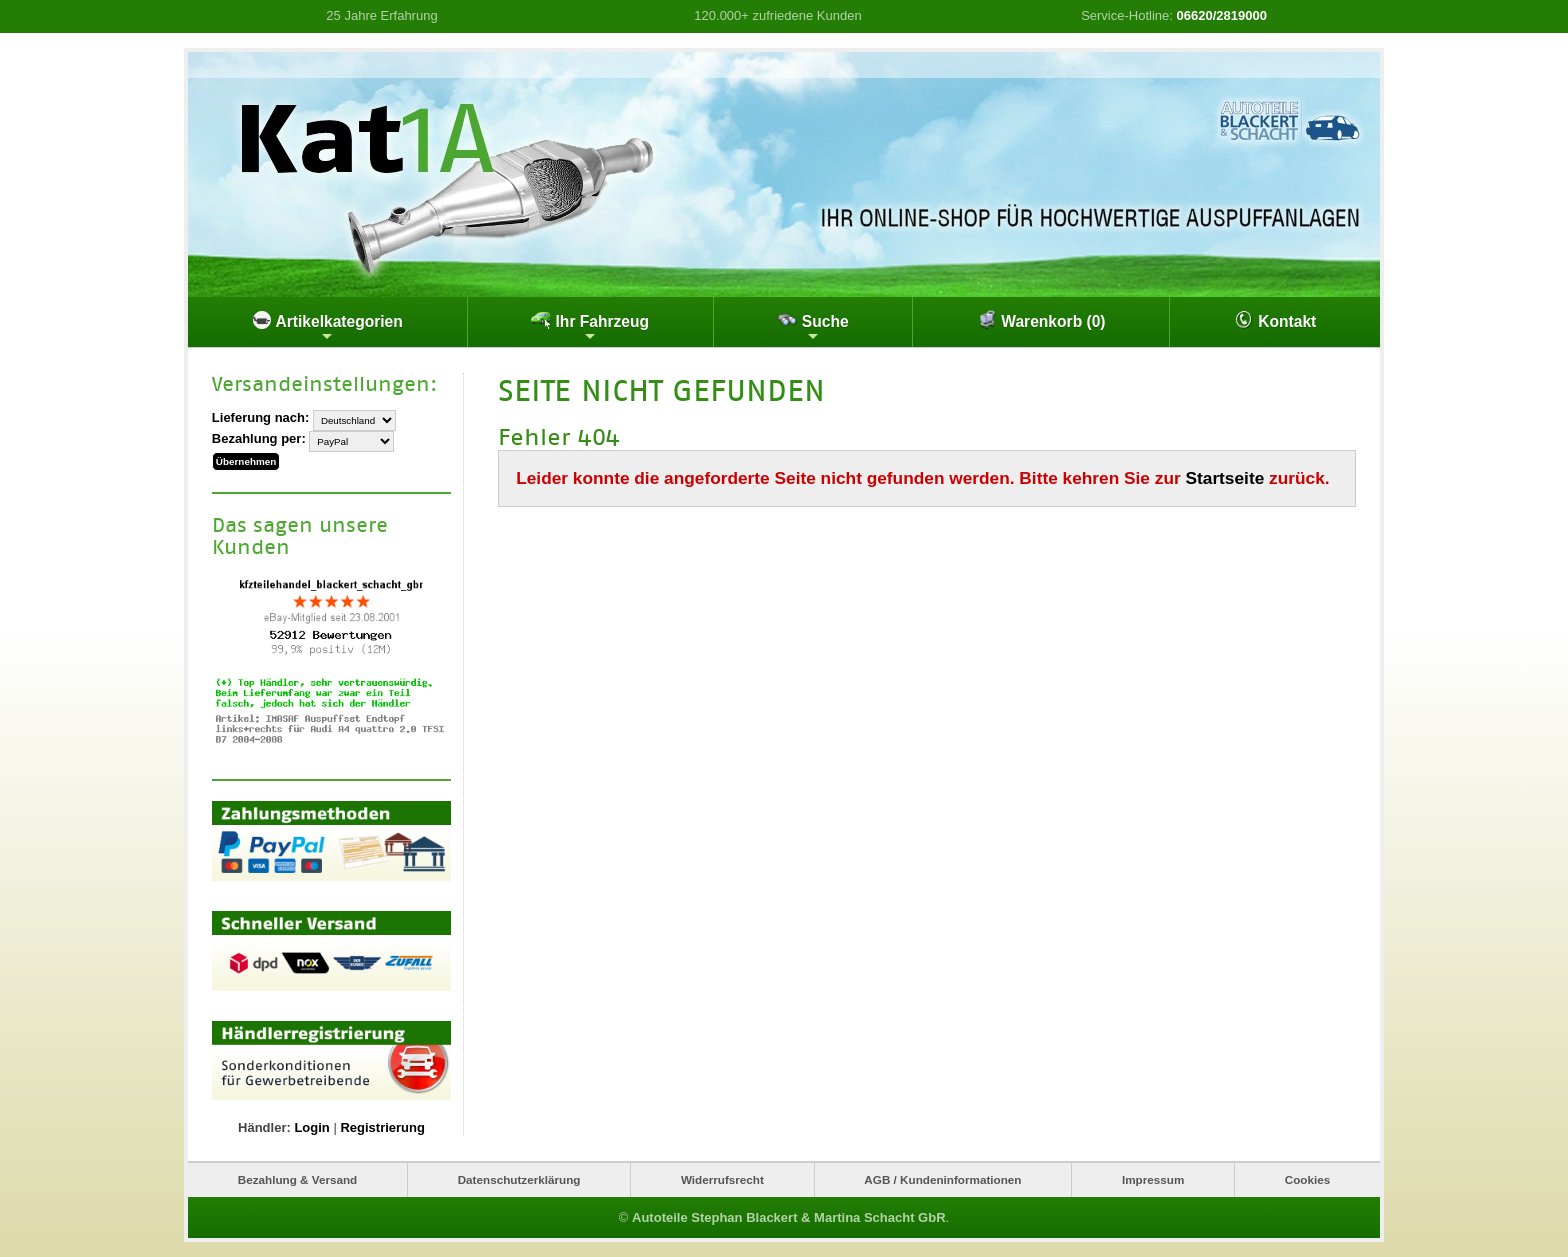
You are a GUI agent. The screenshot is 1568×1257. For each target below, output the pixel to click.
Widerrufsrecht (722, 1179)
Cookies (1307, 1179)
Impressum (1153, 1179)
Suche (812, 327)
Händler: (264, 1127)
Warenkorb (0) (1041, 320)
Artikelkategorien (327, 327)
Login (311, 1127)
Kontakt (1275, 320)
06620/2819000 (1222, 15)
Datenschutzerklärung (519, 1179)
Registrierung (382, 1127)
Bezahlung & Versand (298, 1179)
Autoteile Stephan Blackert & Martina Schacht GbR (789, 1217)
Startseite (1225, 478)
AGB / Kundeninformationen (942, 1179)
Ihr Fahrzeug (590, 327)
